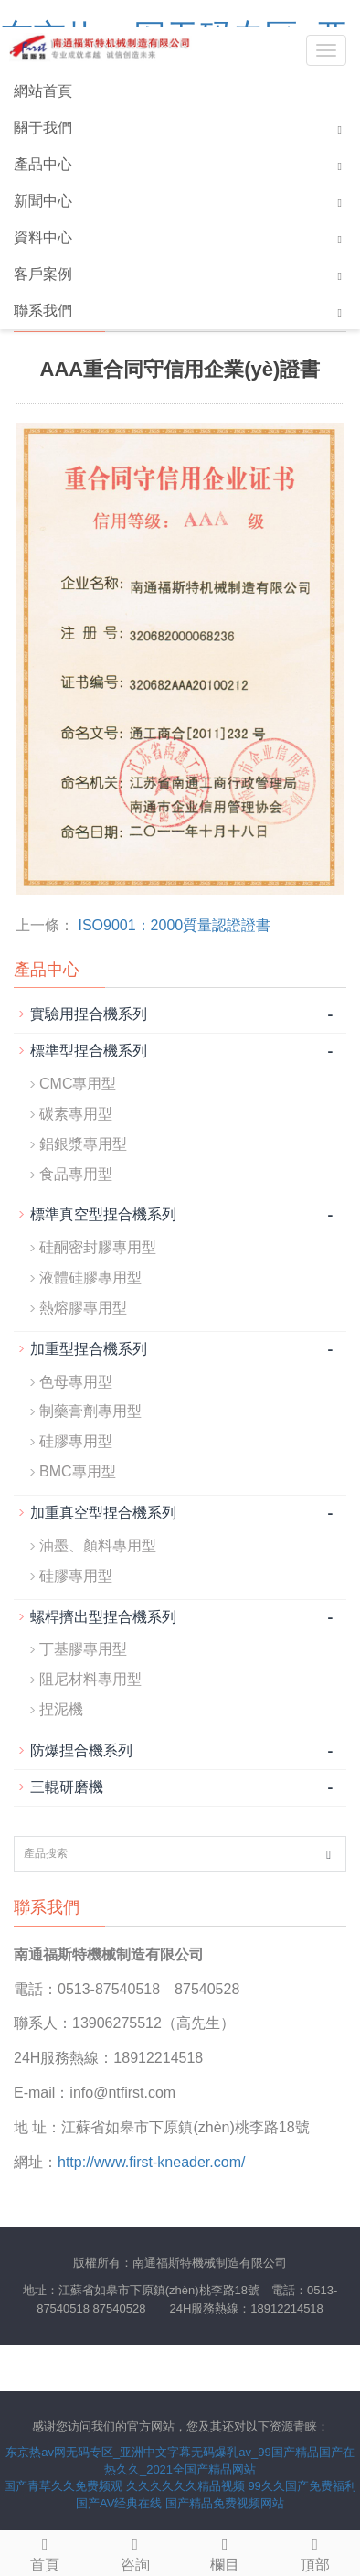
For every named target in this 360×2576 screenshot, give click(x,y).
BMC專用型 (77, 1471)
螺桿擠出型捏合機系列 (103, 1617)
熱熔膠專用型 (83, 1307)
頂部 (315, 2551)
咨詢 (135, 2551)
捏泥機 (61, 1709)
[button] (340, 128)
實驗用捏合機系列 (88, 1014)
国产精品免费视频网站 (224, 2503)
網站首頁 (43, 91)
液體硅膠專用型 (90, 1277)
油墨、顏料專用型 (97, 1545)
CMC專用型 (77, 1083)
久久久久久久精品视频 (185, 2486)
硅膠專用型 (75, 1441)
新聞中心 (43, 201)
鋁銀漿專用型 (83, 1144)
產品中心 (43, 164)
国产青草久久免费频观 (63, 2486)
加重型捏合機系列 (88, 1349)
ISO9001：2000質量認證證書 (174, 925)
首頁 (45, 2551)
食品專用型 (75, 1174)
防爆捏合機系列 (81, 1750)
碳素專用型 (75, 1114)
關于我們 (43, 127)
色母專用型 (75, 1382)
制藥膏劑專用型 (90, 1411)
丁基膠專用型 (83, 1649)
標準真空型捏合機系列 (103, 1214)
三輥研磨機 (66, 1787)
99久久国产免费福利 (301, 2486)
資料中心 (43, 237)
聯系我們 (43, 310)
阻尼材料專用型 (90, 1679)
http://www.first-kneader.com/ (151, 2162)
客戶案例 (43, 274)
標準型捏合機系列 (88, 1050)
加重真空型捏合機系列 (103, 1512)
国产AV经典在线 (119, 2503)
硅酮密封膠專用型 (97, 1247)
